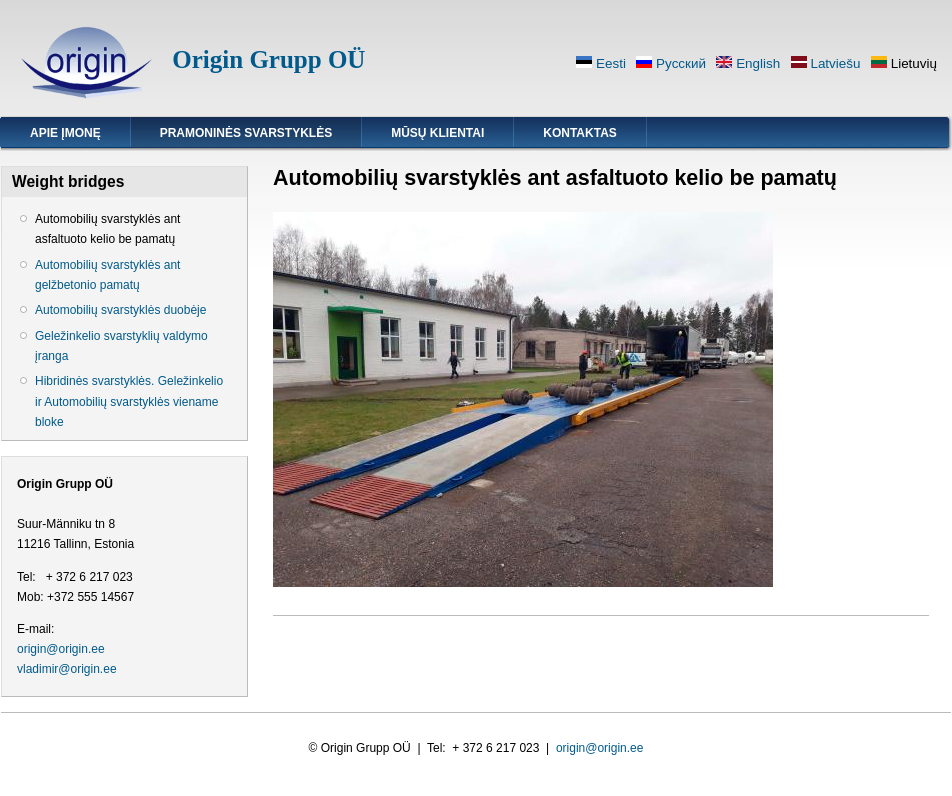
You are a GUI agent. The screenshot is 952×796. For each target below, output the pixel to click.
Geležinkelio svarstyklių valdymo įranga (121, 346)
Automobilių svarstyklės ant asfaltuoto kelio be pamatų (107, 229)
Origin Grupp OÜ (268, 59)
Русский (671, 63)
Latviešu (826, 63)
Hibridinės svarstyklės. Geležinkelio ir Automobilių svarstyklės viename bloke (129, 401)
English (748, 63)
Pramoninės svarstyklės (246, 133)
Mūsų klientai (437, 133)
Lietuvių (904, 63)
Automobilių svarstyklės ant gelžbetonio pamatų (107, 275)
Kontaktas (580, 133)
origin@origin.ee (61, 649)
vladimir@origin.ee (67, 669)
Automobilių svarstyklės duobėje (120, 310)
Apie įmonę (65, 133)
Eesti (601, 63)
